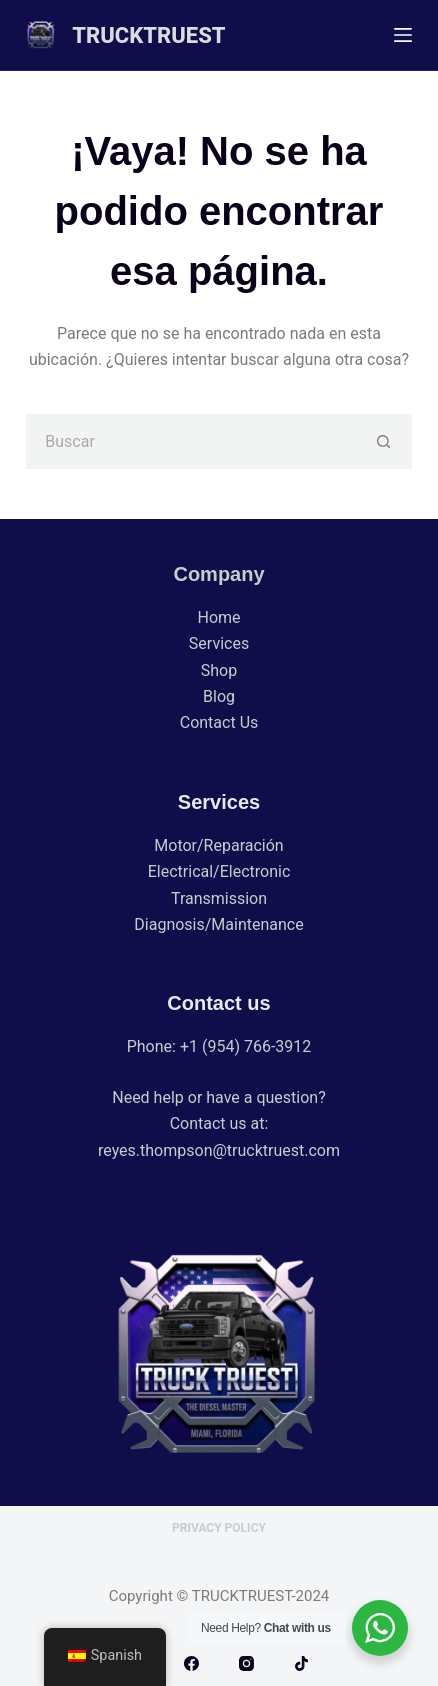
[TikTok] (301, 1663)
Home (218, 617)
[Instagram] (246, 1663)
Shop (219, 670)
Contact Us (219, 722)
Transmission (219, 898)
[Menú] (403, 35)
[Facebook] (191, 1663)
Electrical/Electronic (219, 871)
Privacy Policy (219, 1528)
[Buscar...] (191, 441)
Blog (219, 696)
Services (219, 643)
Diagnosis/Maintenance (218, 924)
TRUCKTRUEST (148, 35)
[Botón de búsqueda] (384, 441)
